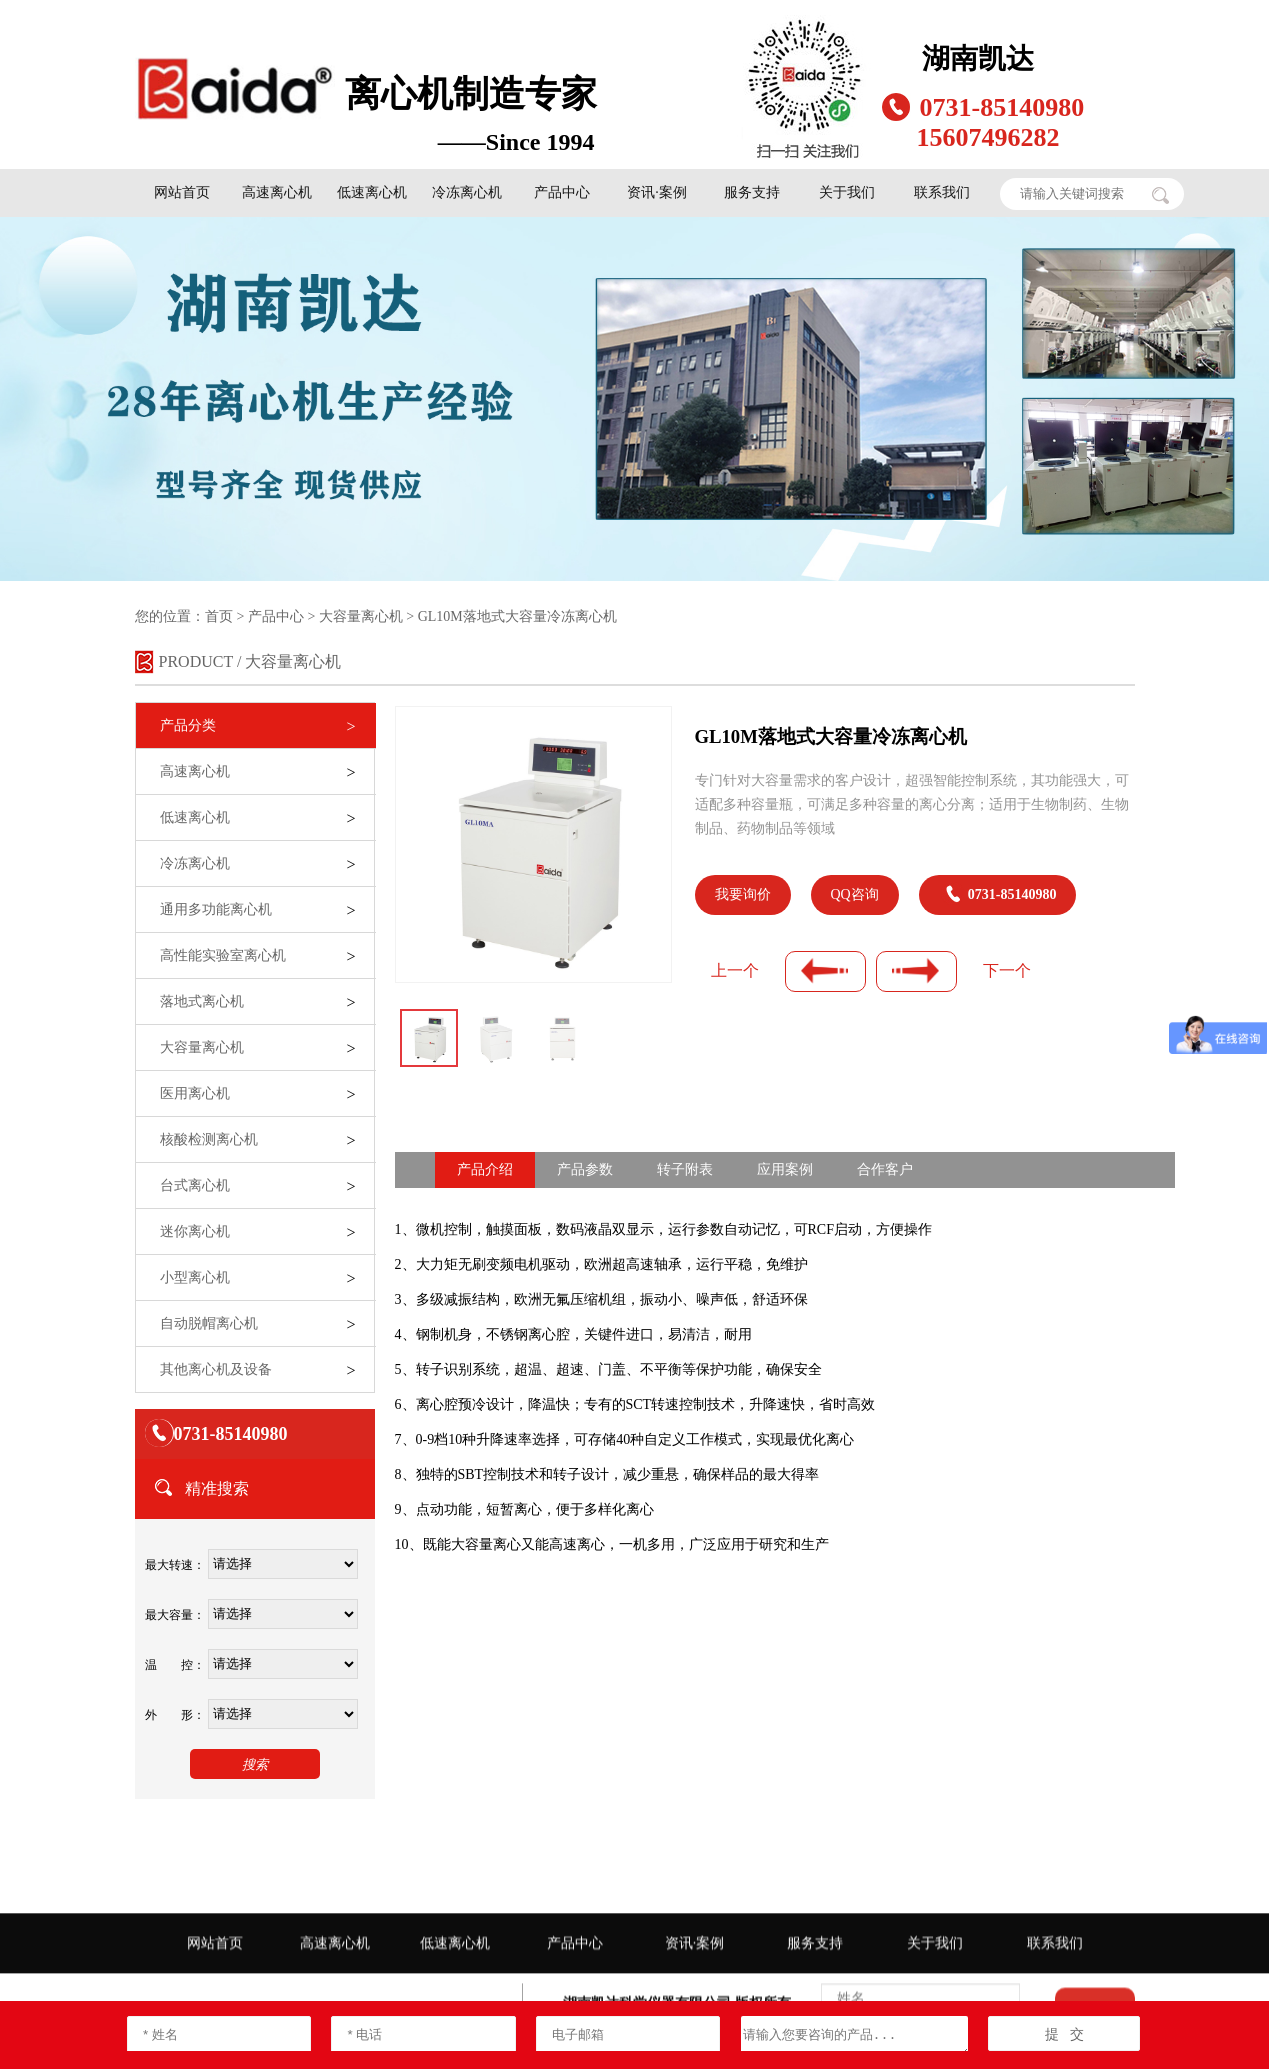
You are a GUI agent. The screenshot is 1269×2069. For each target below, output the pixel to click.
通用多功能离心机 (216, 909)
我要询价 (743, 894)
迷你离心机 (195, 1231)
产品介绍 (485, 1169)
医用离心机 (195, 1093)
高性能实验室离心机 (223, 955)
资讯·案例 (657, 192)
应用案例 (785, 1169)
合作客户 (885, 1169)
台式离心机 (195, 1185)
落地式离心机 (202, 1001)
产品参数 (585, 1169)
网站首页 (182, 192)
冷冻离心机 (467, 192)
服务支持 (752, 192)
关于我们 (847, 192)
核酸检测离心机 (209, 1139)
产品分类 (188, 725)
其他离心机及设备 (216, 1369)
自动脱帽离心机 (209, 1323)
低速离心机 (372, 192)
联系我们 (942, 192)
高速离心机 (277, 192)
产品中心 (562, 192)
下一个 (1007, 970)
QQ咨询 (855, 894)
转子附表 (685, 1169)
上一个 (735, 970)
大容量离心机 (360, 616)
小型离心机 (195, 1277)
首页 (219, 616)
